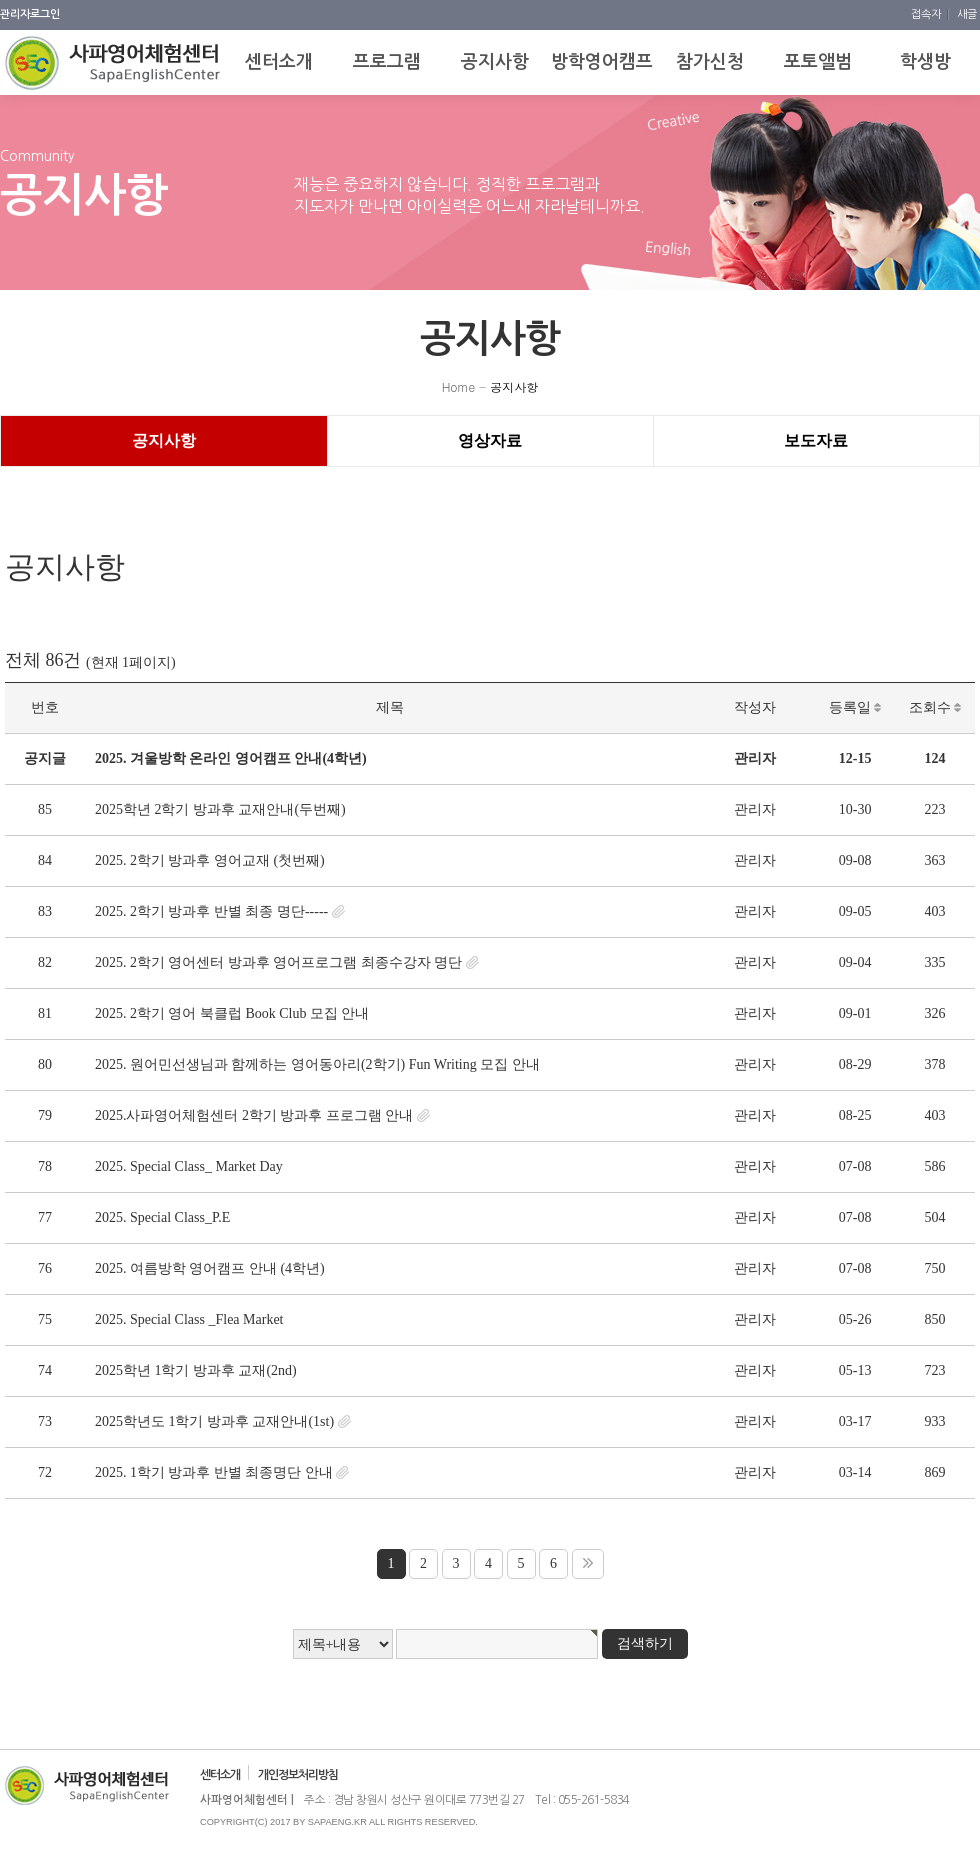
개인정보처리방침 (298, 1775)
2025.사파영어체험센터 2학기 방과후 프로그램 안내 (254, 1115)
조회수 (935, 707)
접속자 (927, 14)
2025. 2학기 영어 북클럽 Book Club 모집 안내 (232, 1013)
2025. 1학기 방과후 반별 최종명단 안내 (214, 1472)
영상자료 (490, 440)
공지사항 (514, 386)
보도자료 (816, 440)
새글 (967, 14)
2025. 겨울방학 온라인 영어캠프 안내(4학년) (231, 758)
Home (459, 386)
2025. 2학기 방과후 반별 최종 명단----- (211, 911)
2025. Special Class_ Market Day (189, 1166)
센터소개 (220, 1775)
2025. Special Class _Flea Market (189, 1319)
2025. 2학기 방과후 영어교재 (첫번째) (210, 860)
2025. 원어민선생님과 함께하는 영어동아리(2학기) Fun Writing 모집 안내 (317, 1064)
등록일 (855, 707)
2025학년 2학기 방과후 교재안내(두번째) (220, 809)
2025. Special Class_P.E (162, 1217)
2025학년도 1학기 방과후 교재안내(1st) (214, 1421)
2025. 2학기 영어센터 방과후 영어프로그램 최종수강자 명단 (279, 962)
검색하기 (645, 1643)
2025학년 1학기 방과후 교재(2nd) (196, 1370)
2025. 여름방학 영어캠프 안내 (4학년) (210, 1268)
